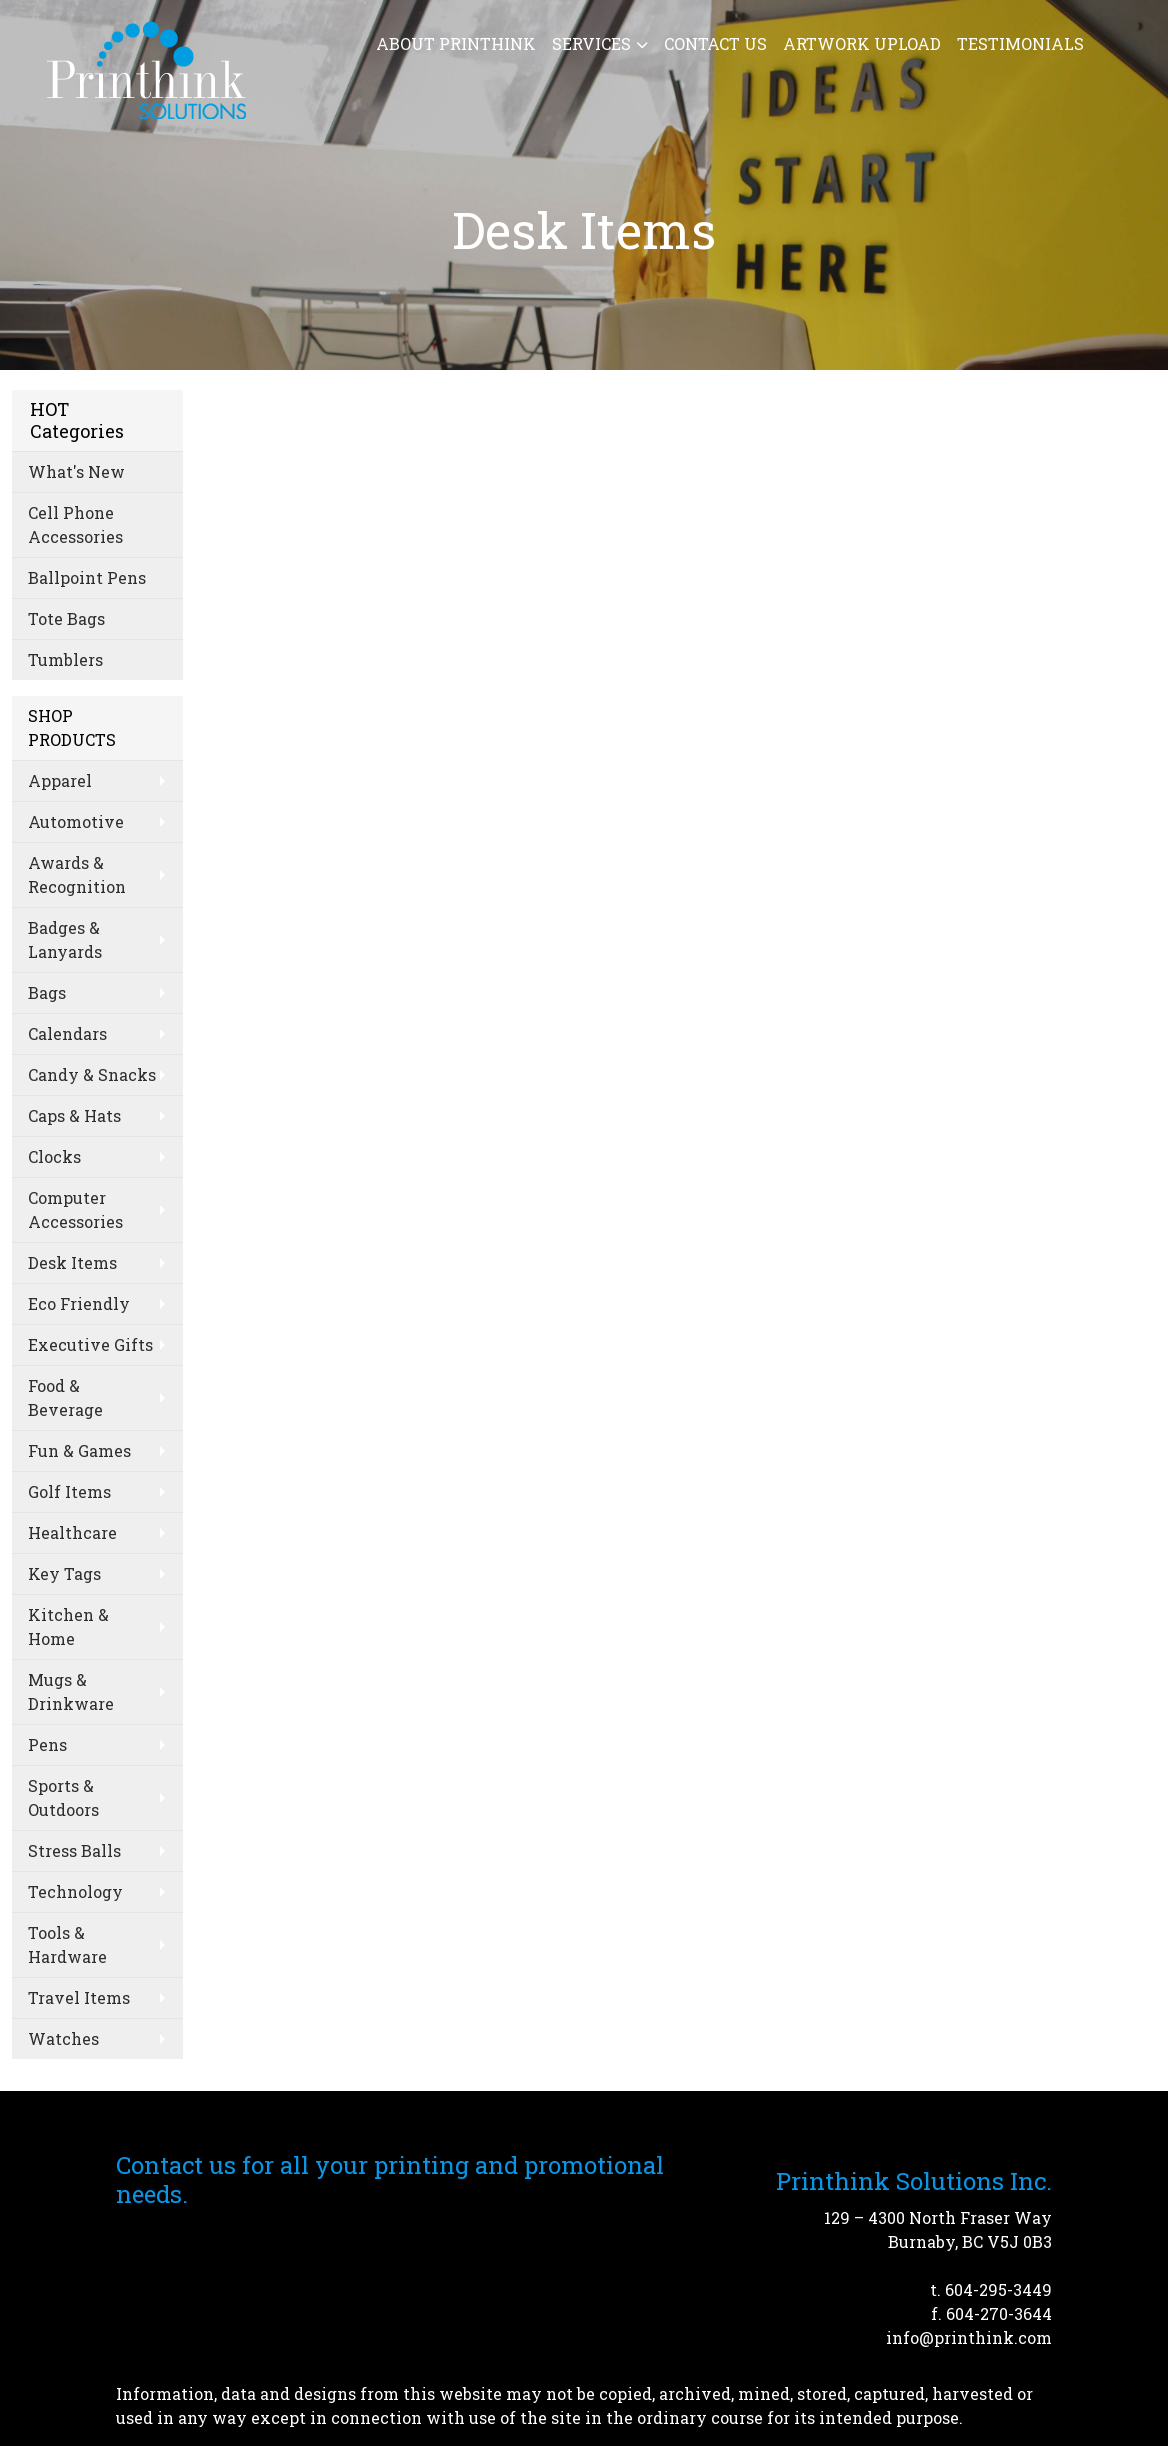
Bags (47, 992)
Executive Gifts (90, 1344)
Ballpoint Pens (87, 577)
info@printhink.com (969, 2337)
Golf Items (69, 1491)
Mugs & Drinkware (71, 1691)
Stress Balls (74, 1850)
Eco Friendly (79, 1303)
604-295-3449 (998, 2289)
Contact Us (715, 43)
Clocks (54, 1156)
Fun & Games (79, 1450)
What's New (76, 471)
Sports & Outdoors (63, 1797)
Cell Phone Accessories (75, 524)
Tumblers (65, 659)
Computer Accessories (75, 1209)
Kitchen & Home (68, 1626)
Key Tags (64, 1573)
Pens (47, 1744)
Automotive (76, 821)
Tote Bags (66, 618)
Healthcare (72, 1532)
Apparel (60, 780)
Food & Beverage (65, 1397)
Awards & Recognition (77, 874)
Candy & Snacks (92, 1074)
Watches (63, 2038)
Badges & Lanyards (65, 939)
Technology (75, 1891)
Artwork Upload (862, 43)
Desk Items (72, 1262)
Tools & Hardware (67, 1944)
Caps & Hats (74, 1115)
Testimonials (1020, 43)
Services (591, 43)
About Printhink (456, 43)
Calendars (67, 1033)
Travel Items (79, 1997)
